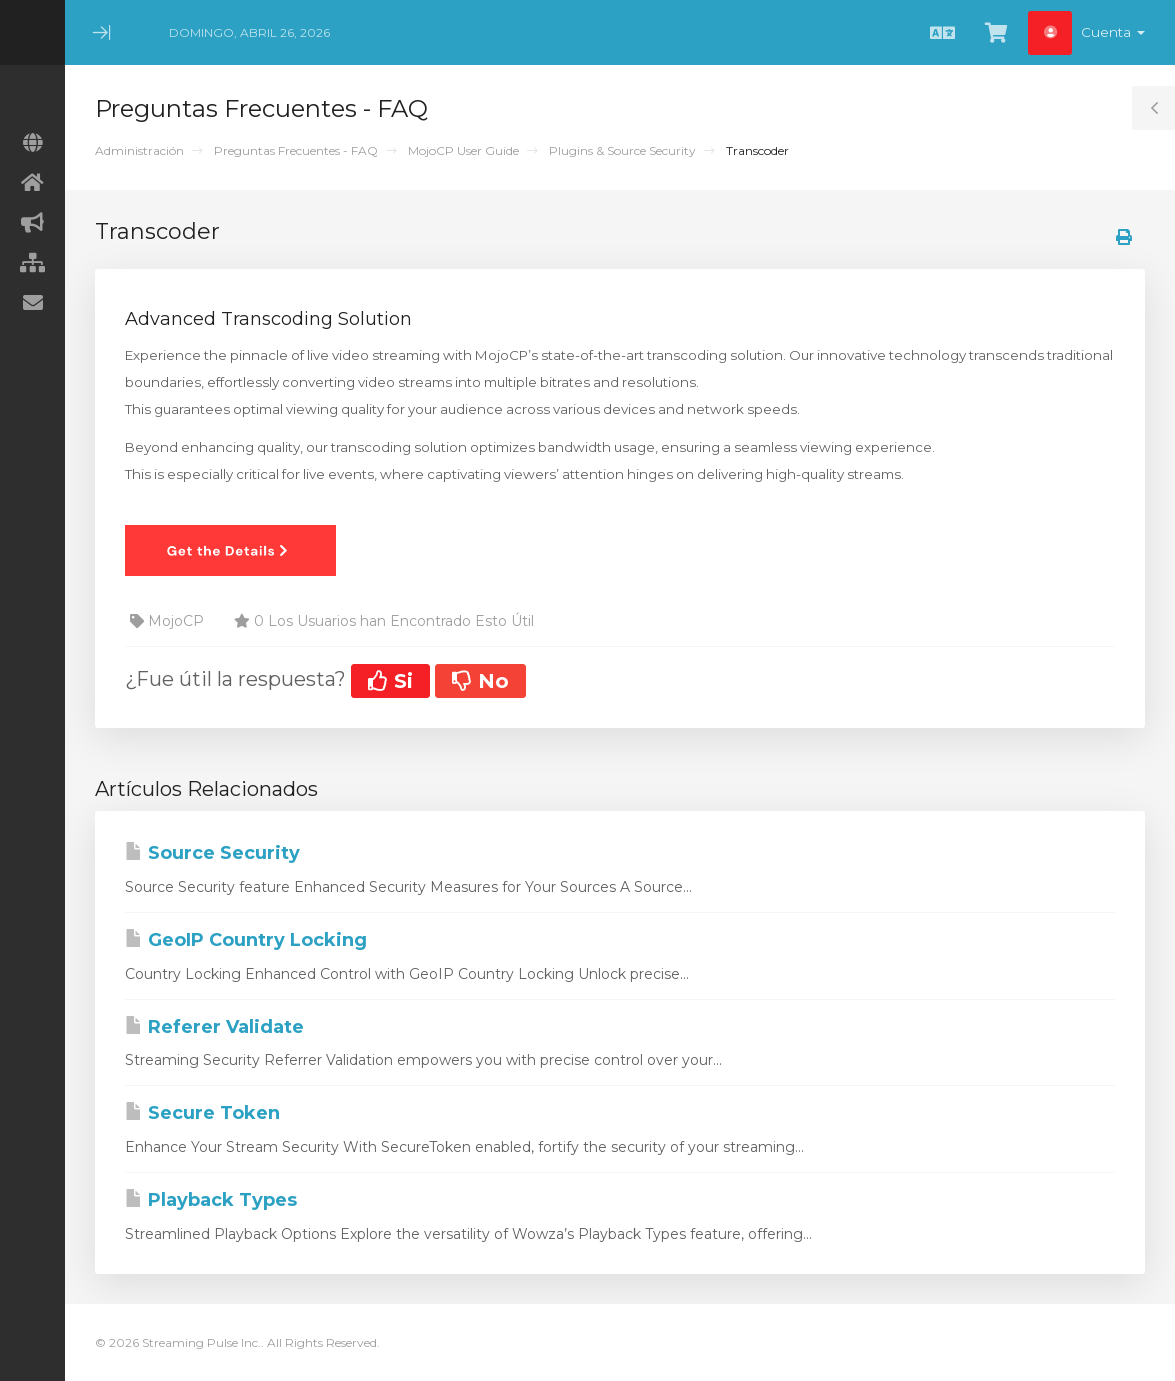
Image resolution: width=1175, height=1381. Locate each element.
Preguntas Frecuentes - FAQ (296, 150)
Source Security (212, 853)
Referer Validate (214, 1027)
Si (390, 681)
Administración (139, 150)
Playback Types (211, 1200)
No (480, 681)
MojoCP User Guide (463, 150)
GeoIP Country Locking (246, 940)
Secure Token (202, 1113)
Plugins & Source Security (622, 150)
